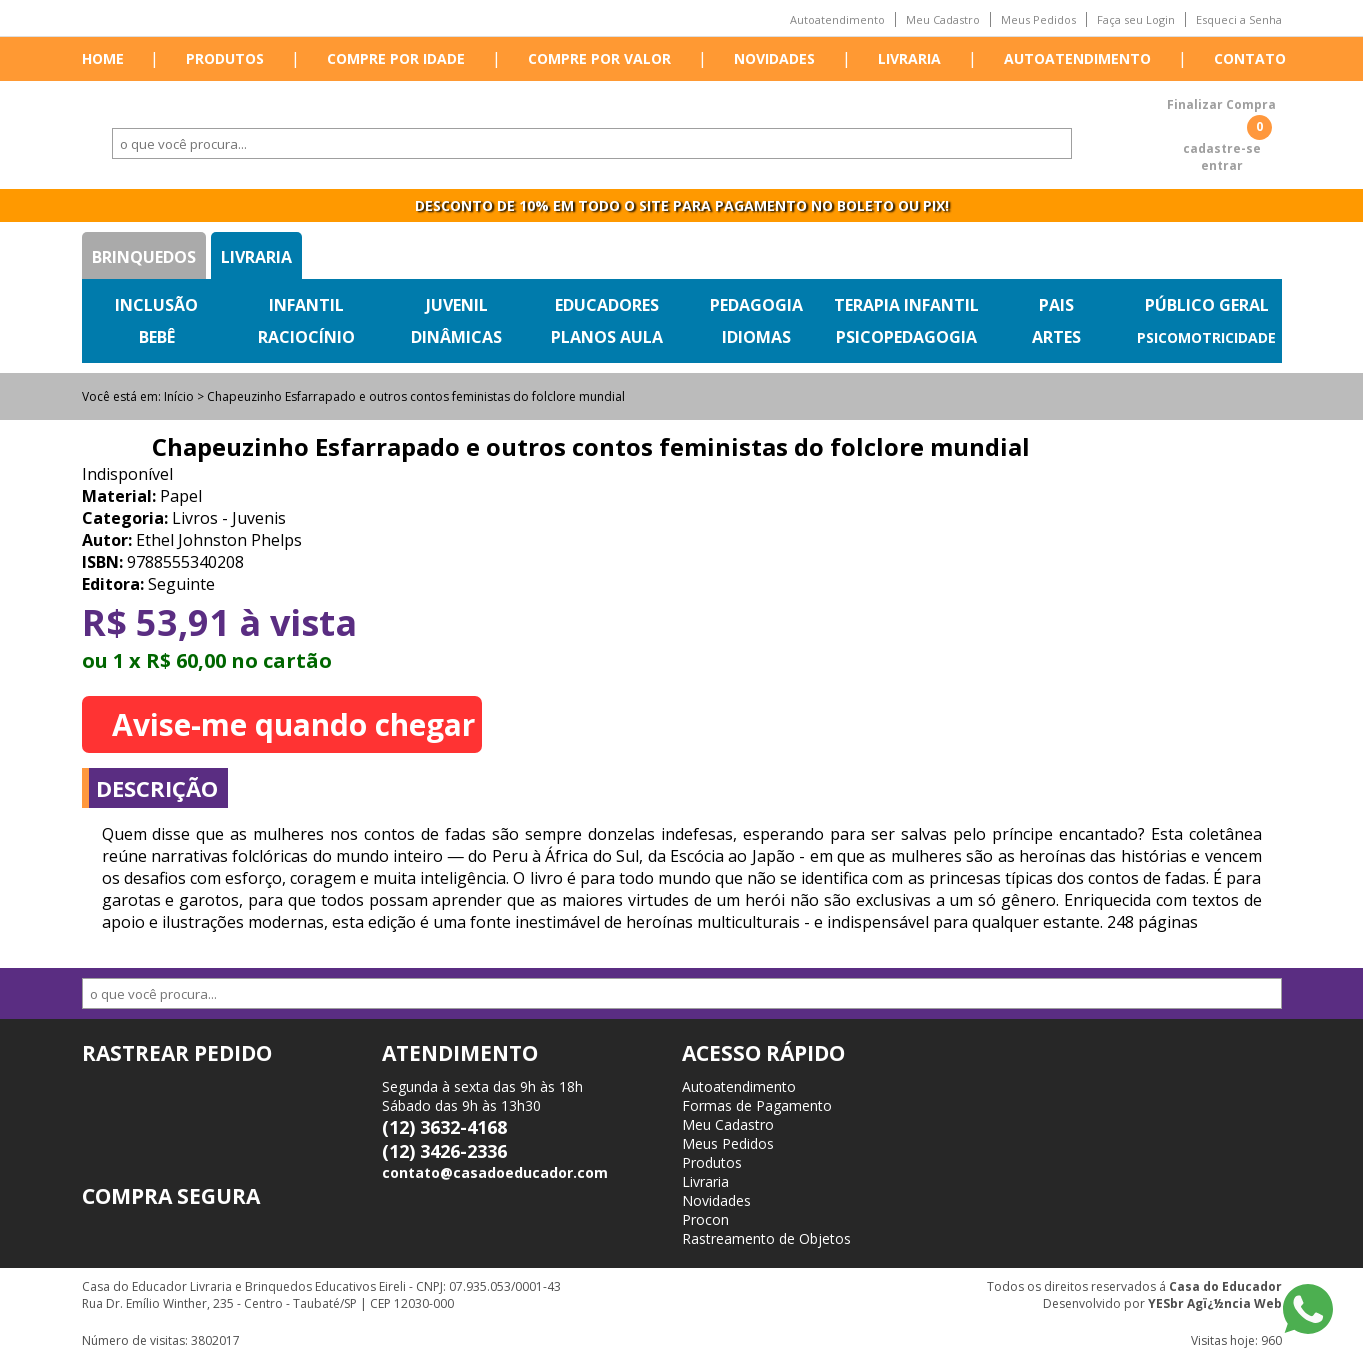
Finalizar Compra (1221, 104)
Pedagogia (756, 305)
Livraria (909, 58)
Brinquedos (144, 257)
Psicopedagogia (906, 337)
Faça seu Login (1136, 19)
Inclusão (156, 305)
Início (179, 396)
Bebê (157, 337)
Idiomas (756, 337)
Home (103, 58)
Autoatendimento (837, 19)
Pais (1056, 305)
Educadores (607, 305)
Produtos (225, 58)
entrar (1222, 165)
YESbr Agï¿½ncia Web (1215, 1303)
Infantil (306, 305)
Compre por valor (599, 58)
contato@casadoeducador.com (495, 1172)
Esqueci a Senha (1239, 19)
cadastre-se (1222, 148)
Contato (1250, 58)
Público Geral (1207, 305)
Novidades (774, 58)
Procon (705, 1219)
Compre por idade (396, 58)
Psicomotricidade (1206, 337)
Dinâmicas (456, 337)
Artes (1056, 337)
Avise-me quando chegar (293, 724)
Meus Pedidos (1038, 19)
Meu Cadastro (943, 19)
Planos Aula (607, 337)
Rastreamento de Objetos (766, 1238)
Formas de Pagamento (757, 1105)
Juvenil (457, 305)
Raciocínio (306, 337)
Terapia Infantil (906, 305)
